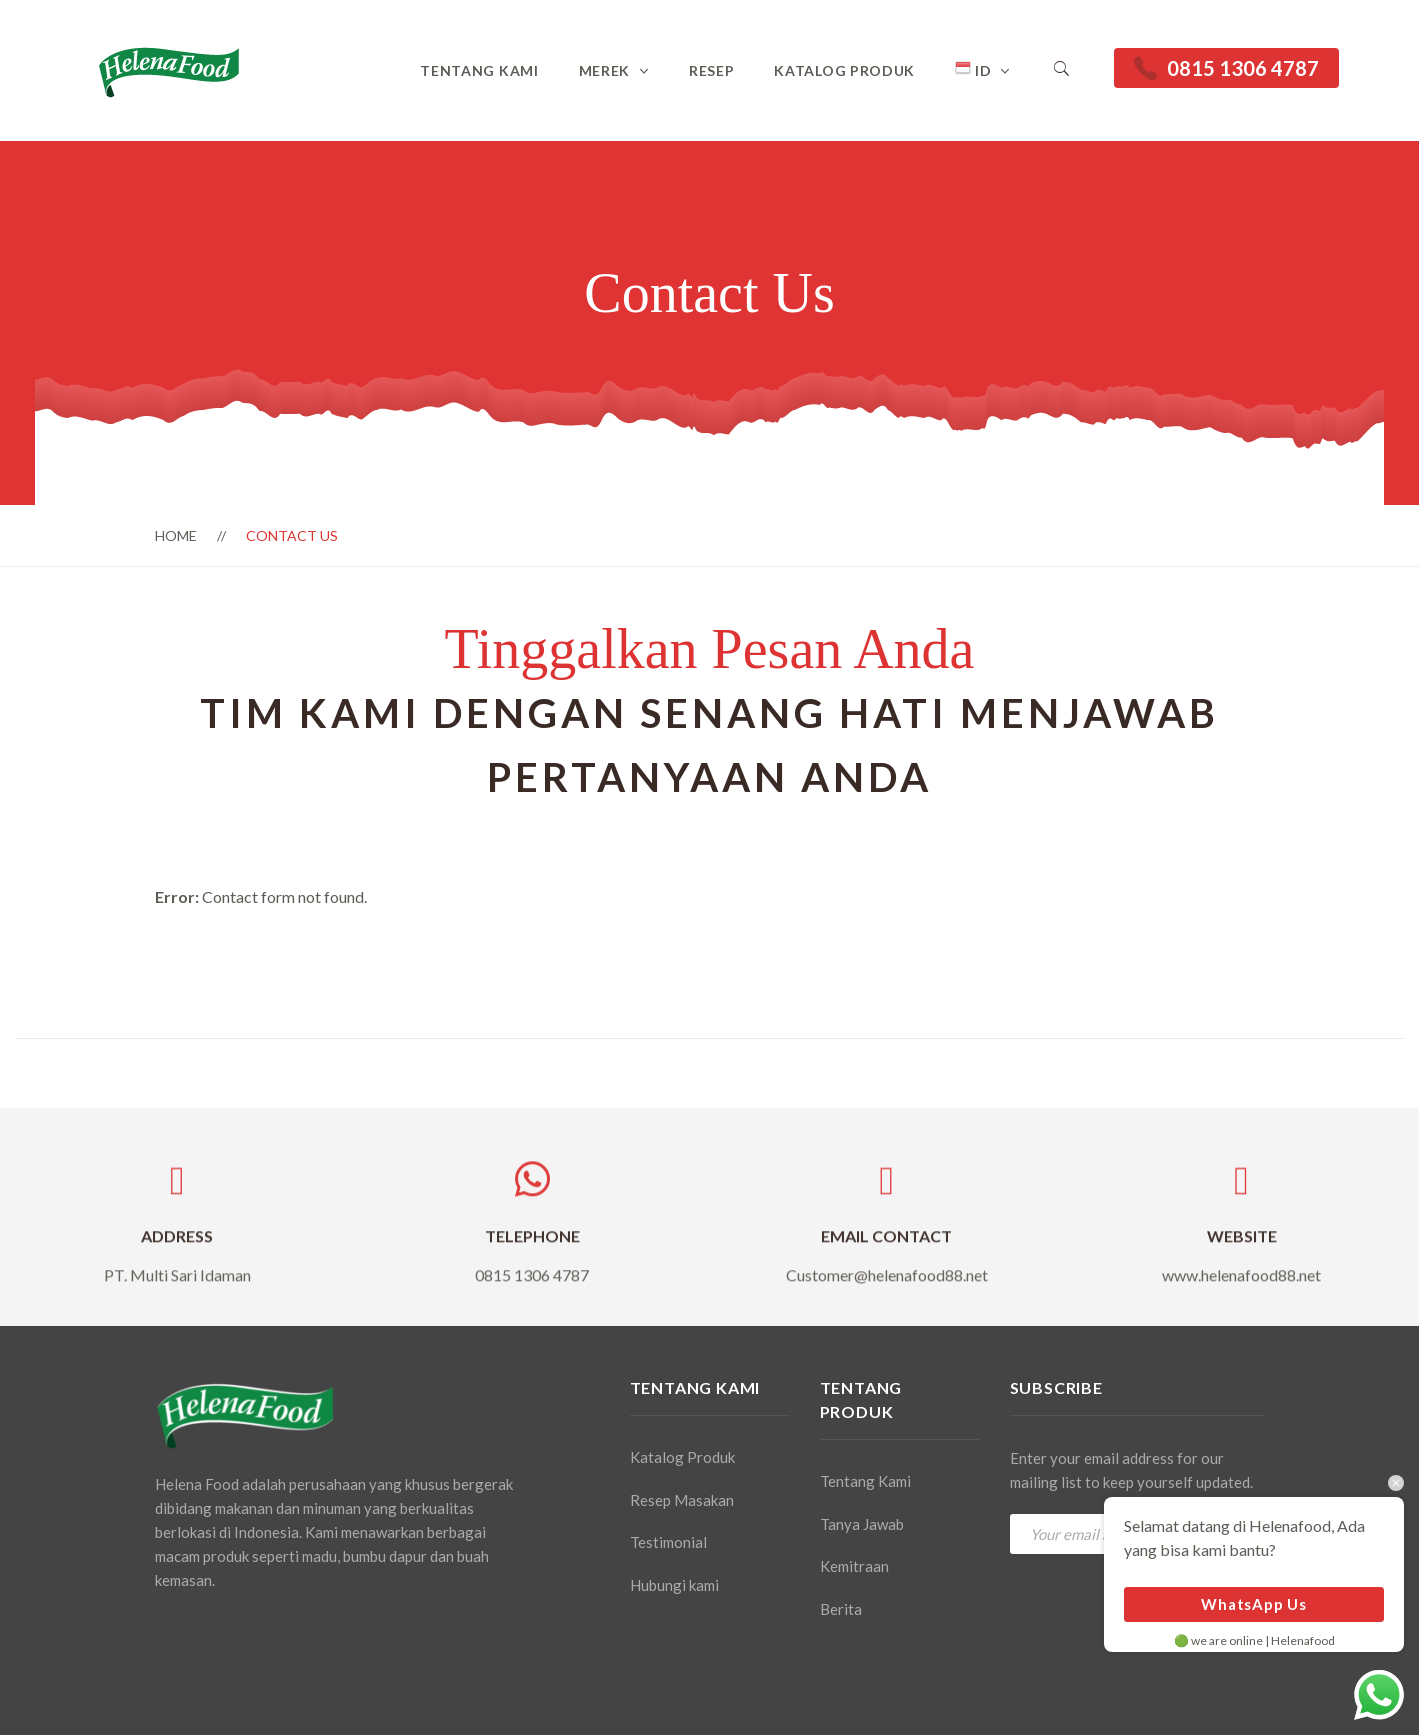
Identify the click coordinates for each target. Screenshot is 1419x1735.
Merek (605, 70)
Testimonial (668, 1542)
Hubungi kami (674, 1585)
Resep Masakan (682, 1500)
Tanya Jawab (862, 1524)
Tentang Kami (479, 70)
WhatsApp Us (1253, 1604)
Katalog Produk (844, 70)
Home (176, 535)
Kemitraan (854, 1566)
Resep (712, 70)
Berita (841, 1609)
